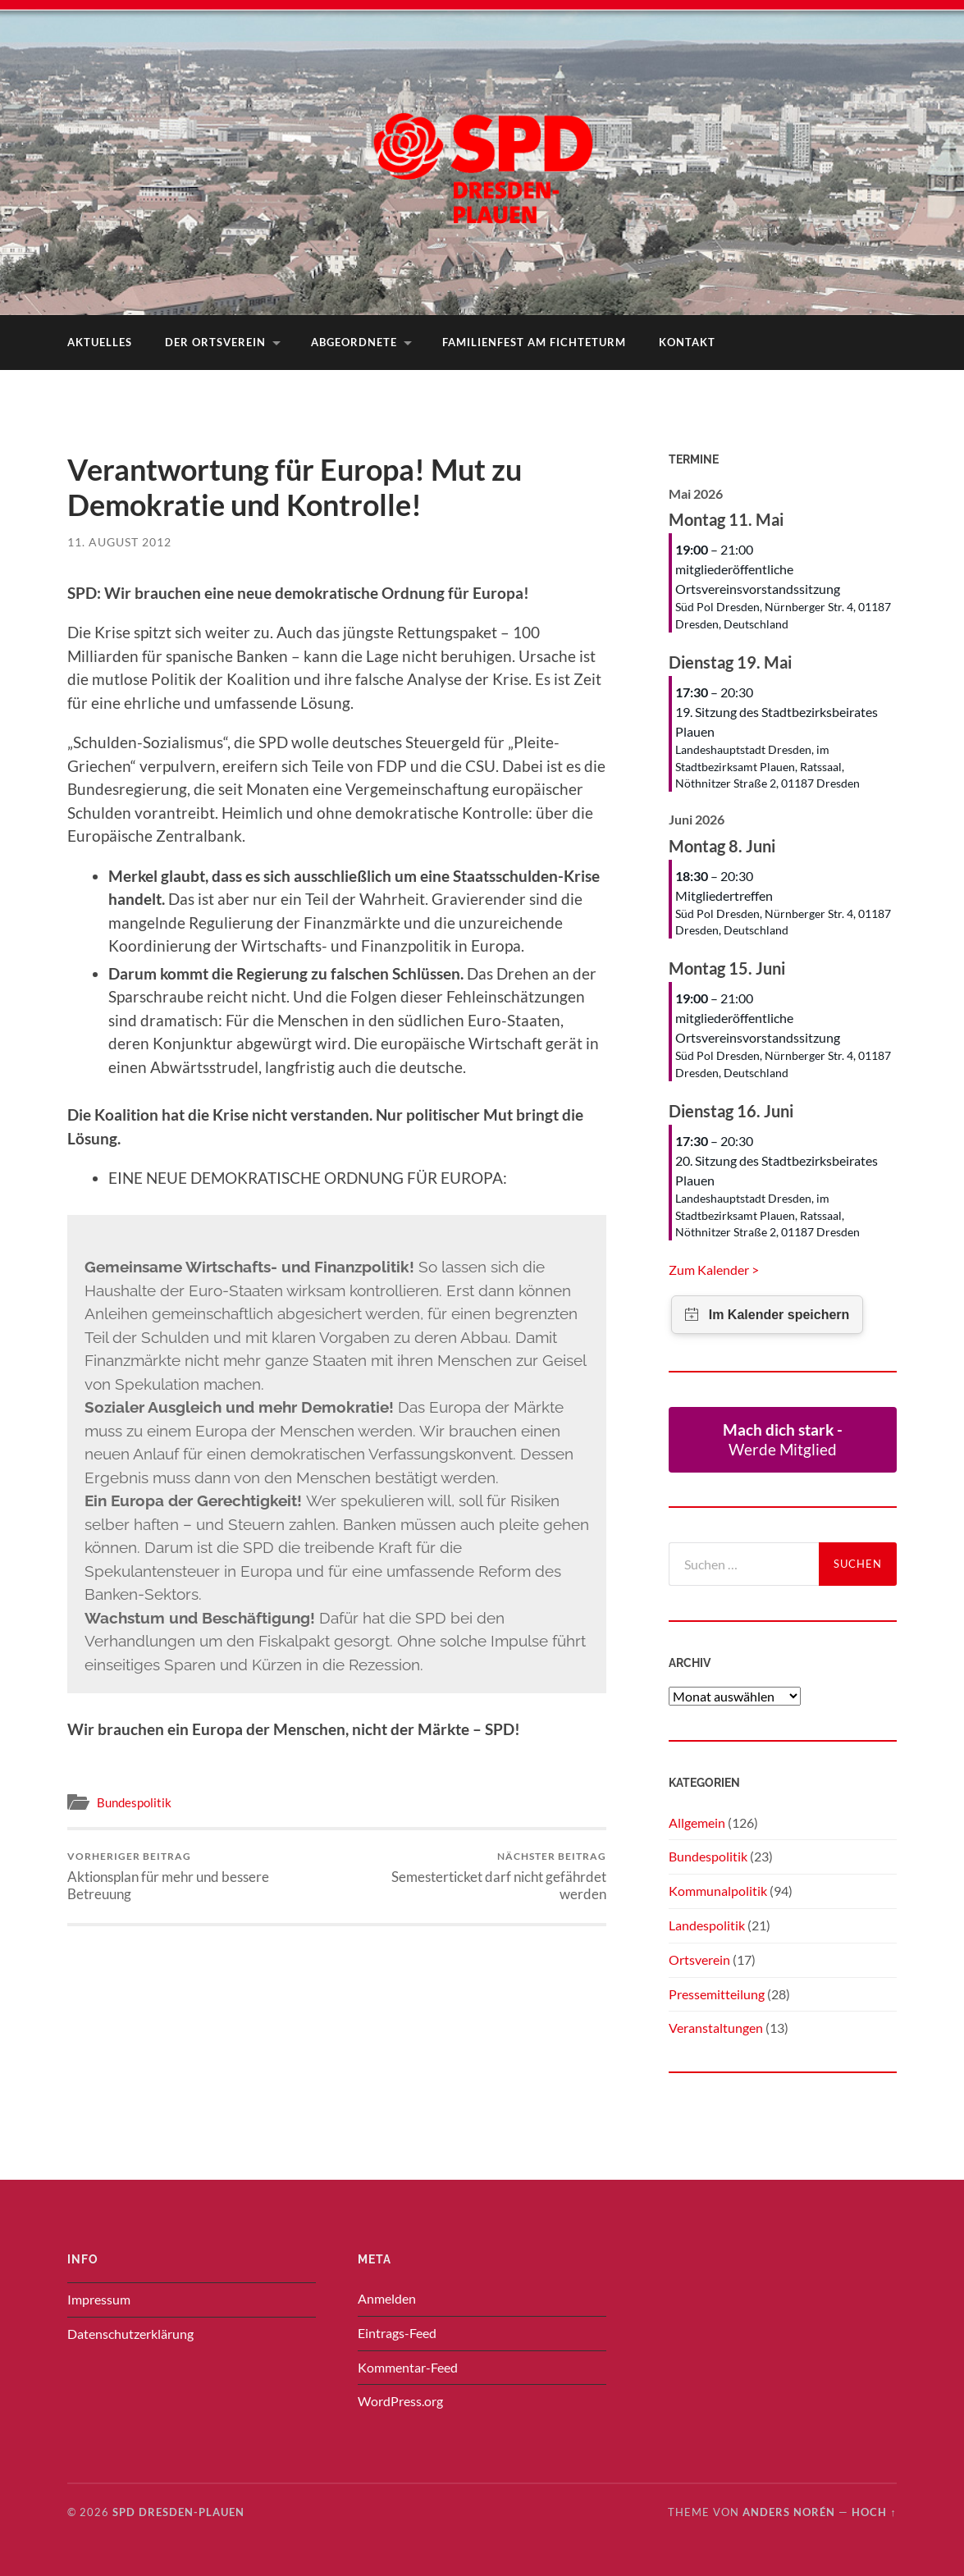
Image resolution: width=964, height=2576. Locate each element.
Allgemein (697, 1822)
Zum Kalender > (714, 1269)
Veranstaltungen (716, 2027)
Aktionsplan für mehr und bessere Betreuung (199, 1876)
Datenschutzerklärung (130, 2333)
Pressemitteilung (717, 1994)
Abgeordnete (354, 342)
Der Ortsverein (215, 342)
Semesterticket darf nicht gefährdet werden (474, 1876)
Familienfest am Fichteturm (534, 342)
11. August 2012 (119, 542)
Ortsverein (699, 1959)
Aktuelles (99, 342)
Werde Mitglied (783, 1439)
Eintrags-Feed (397, 2333)
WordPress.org (400, 2401)
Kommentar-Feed (408, 2367)
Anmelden (387, 2298)
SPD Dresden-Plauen (178, 2512)
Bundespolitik (134, 1802)
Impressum (98, 2299)
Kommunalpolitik (718, 1890)
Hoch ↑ (874, 2512)
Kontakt (687, 342)
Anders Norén (788, 2512)
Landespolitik (707, 1925)
